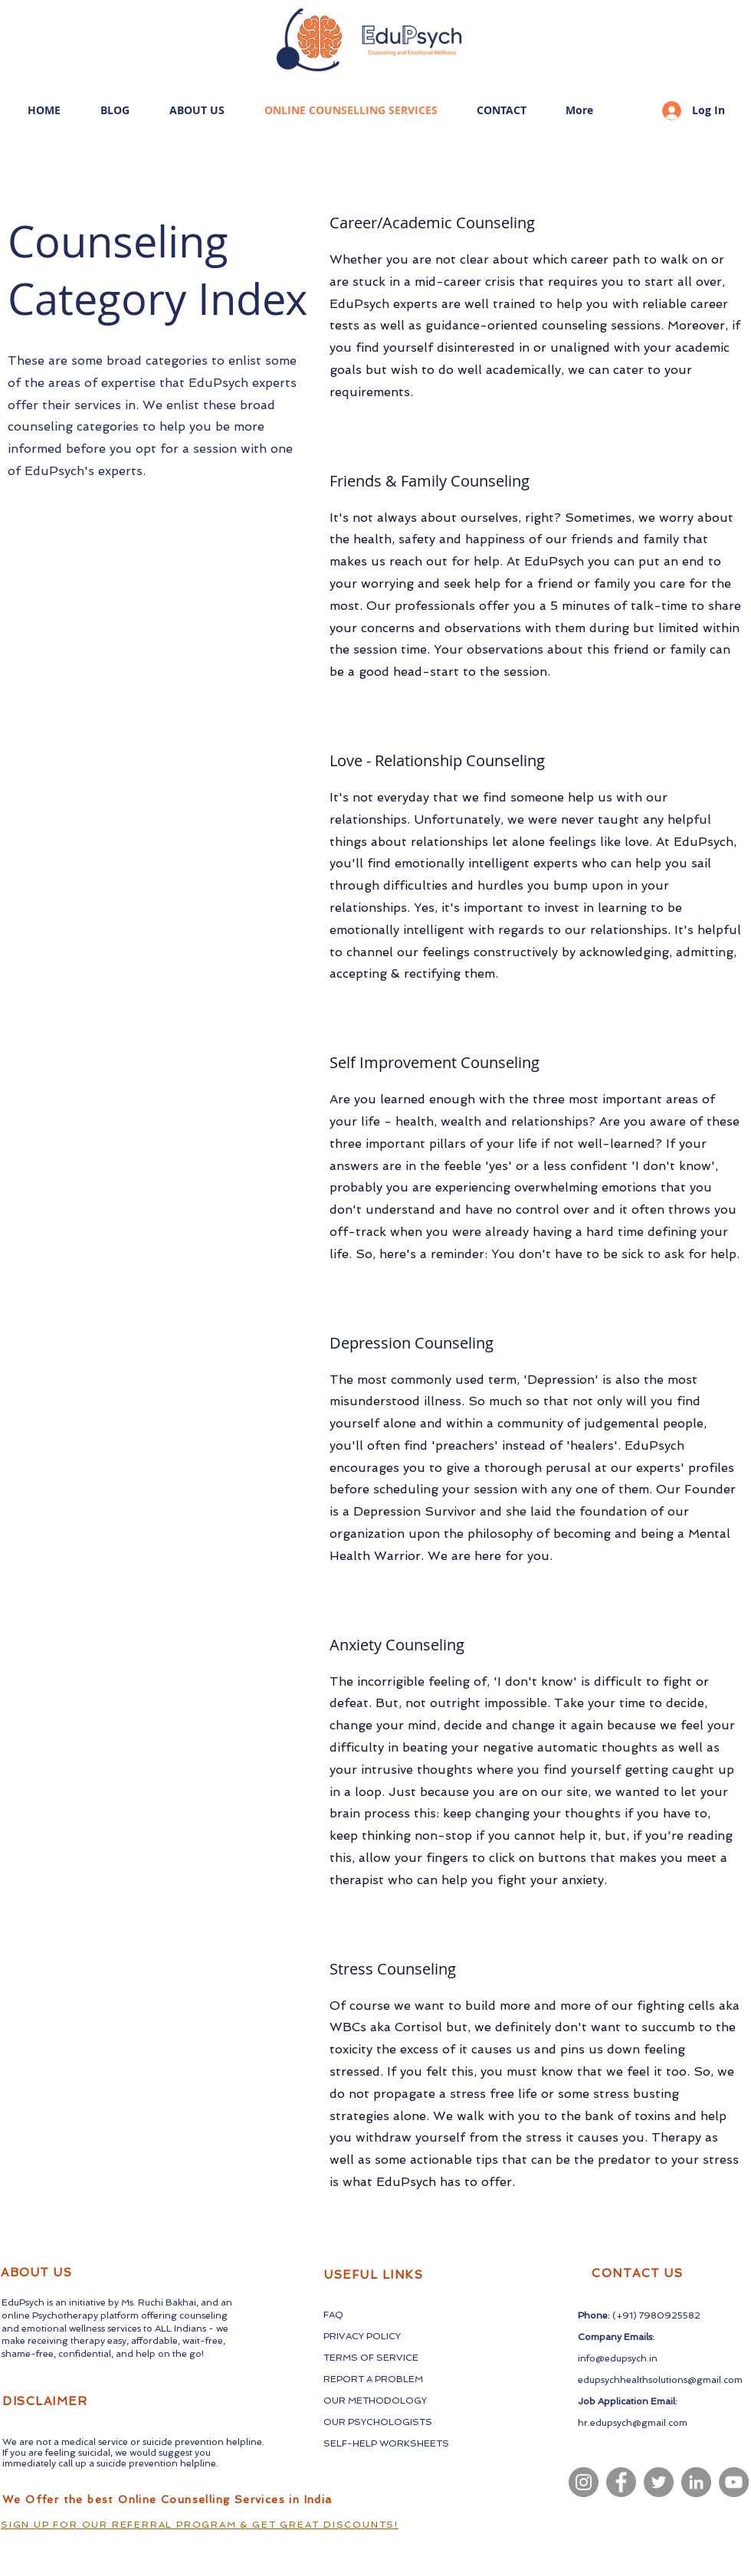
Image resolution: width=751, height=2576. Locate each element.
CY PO (366, 2336)
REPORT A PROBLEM (373, 2379)
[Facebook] (621, 2482)
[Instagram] (584, 2482)
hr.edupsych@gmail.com (632, 2422)
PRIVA (337, 2336)
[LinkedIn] (696, 2482)
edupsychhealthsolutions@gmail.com (660, 2379)
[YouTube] (734, 2482)
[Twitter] (659, 2482)
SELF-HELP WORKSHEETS (386, 2443)
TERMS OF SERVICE (370, 2357)
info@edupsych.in (618, 2358)
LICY (391, 2336)
